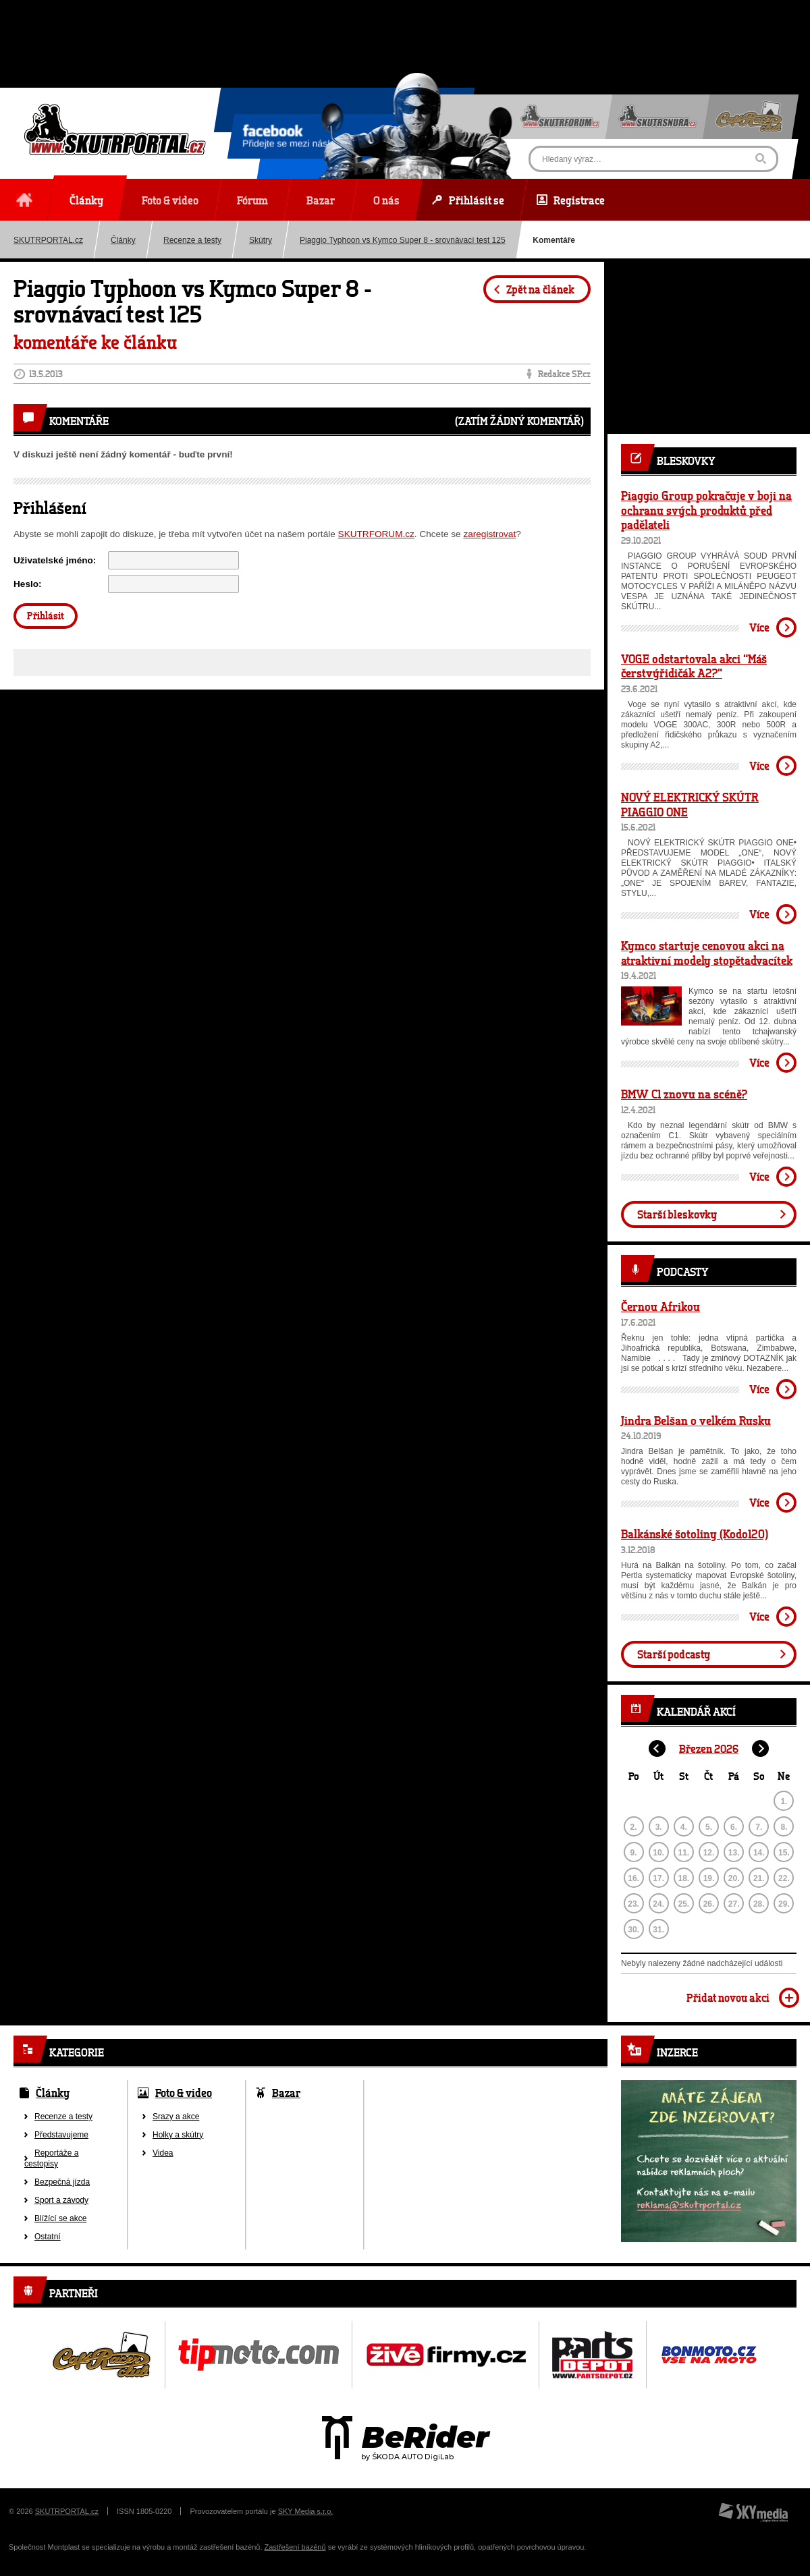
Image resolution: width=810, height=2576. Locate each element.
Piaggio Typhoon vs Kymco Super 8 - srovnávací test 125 (403, 240)
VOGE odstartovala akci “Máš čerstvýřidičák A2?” (694, 666)
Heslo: (28, 584)
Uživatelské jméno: (55, 560)
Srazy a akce (176, 2116)
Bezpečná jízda (62, 2182)
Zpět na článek (540, 289)
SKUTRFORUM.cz (376, 534)
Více (759, 627)
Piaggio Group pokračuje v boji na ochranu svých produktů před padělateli (706, 510)
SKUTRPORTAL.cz (67, 2511)
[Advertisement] (405, 30)
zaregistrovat (489, 534)
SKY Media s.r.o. (305, 2511)
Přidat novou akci (728, 1997)
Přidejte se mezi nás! (286, 138)
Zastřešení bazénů (295, 2547)
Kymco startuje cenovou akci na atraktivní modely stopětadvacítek (706, 953)
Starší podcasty (673, 1654)
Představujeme (61, 2134)
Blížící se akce (60, 2218)
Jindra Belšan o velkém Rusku (696, 1420)
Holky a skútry (178, 2134)
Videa (163, 2153)
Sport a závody (61, 2200)
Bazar (286, 2092)
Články (123, 240)
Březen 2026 (708, 1748)
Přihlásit (45, 615)
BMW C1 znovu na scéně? (684, 1093)
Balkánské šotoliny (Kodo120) (694, 1533)
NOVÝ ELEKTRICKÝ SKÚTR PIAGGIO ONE (690, 804)
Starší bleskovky (677, 1214)
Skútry (260, 240)
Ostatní (47, 2236)
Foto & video (183, 2092)
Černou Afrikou (660, 1306)
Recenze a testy (192, 240)
